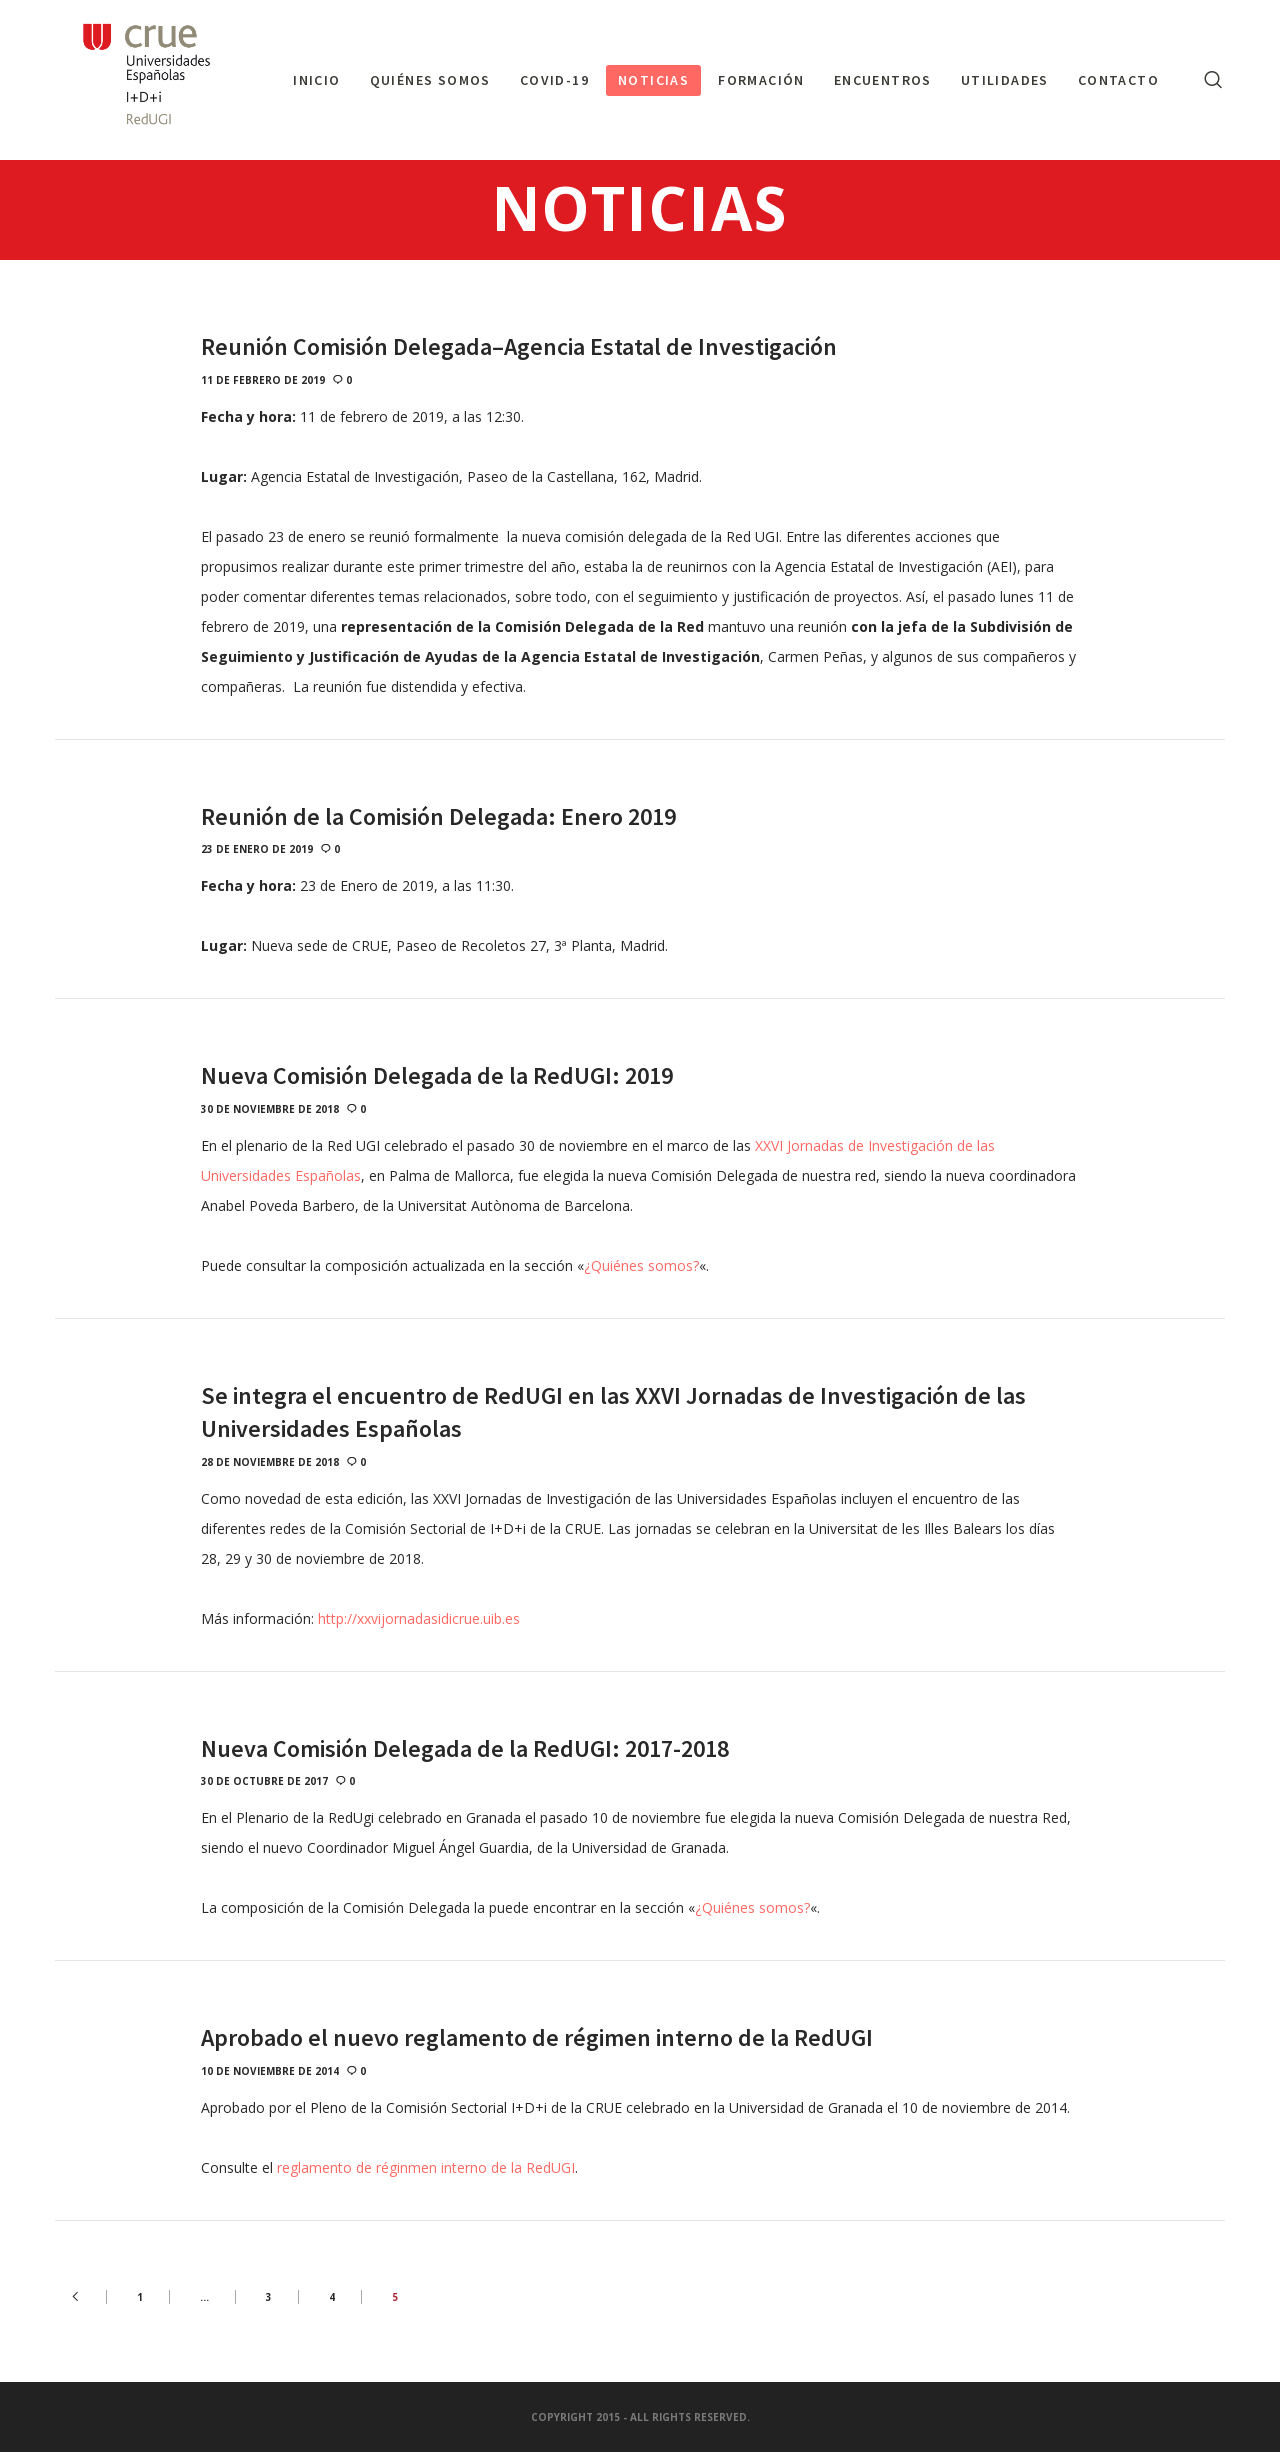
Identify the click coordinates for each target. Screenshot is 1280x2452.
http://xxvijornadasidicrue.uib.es (419, 1618)
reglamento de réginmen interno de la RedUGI (426, 2167)
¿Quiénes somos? (641, 1265)
